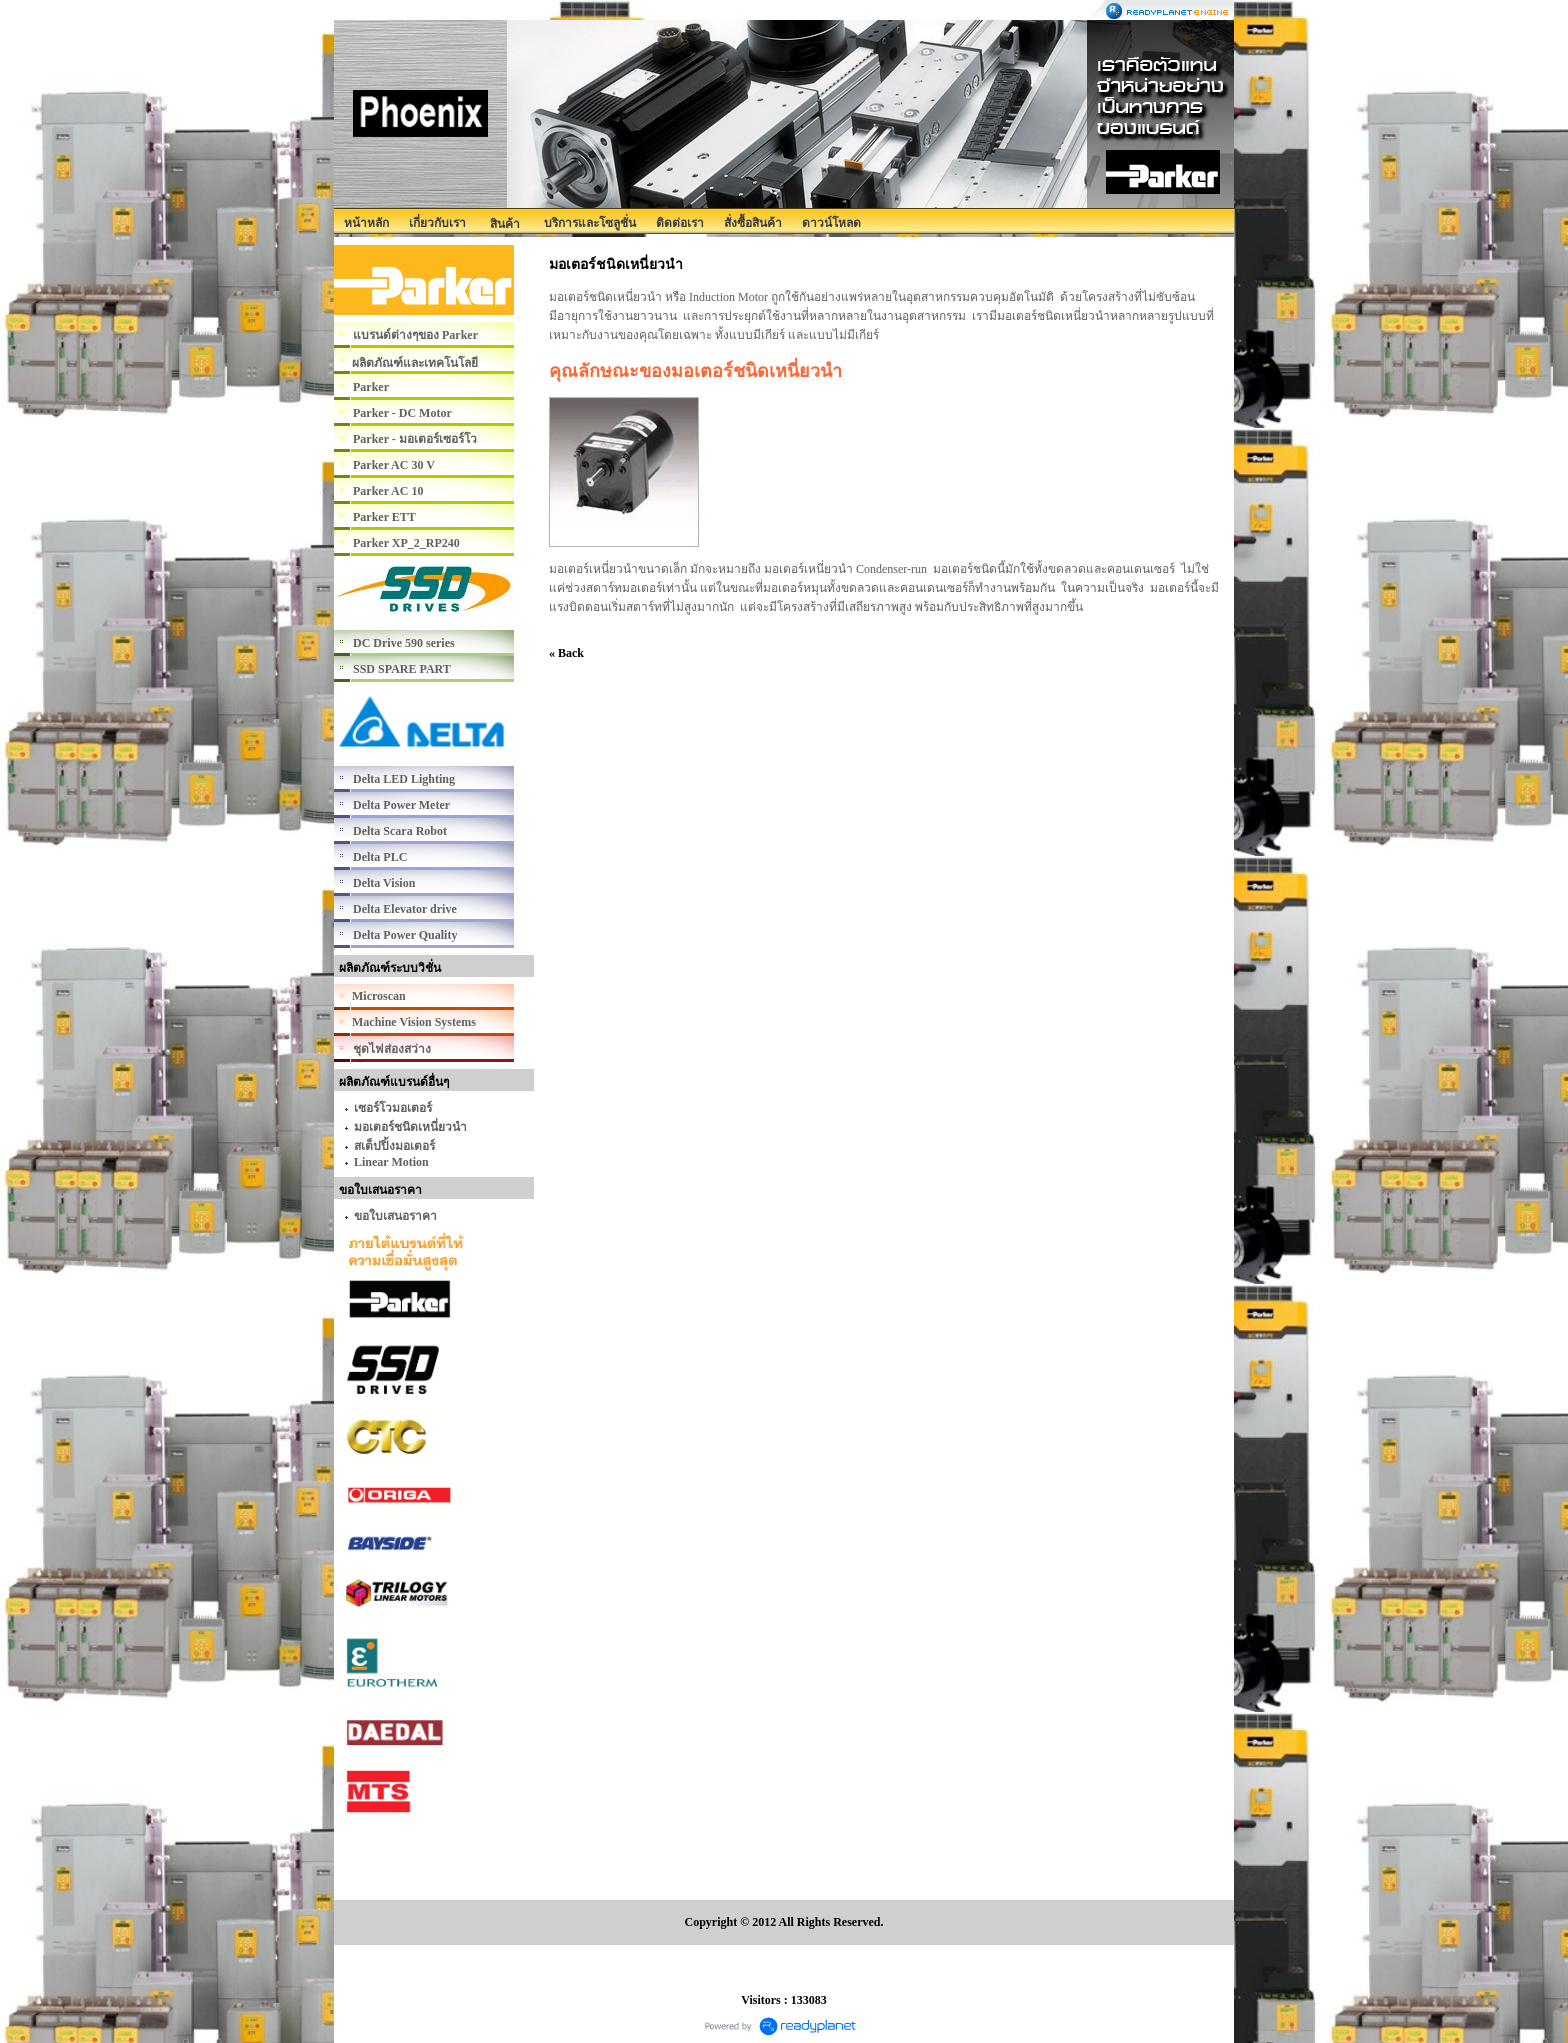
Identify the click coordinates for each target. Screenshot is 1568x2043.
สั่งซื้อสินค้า (753, 223)
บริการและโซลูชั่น (590, 223)
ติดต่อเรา (680, 223)
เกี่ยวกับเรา (437, 223)
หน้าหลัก (366, 223)
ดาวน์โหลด (831, 223)
